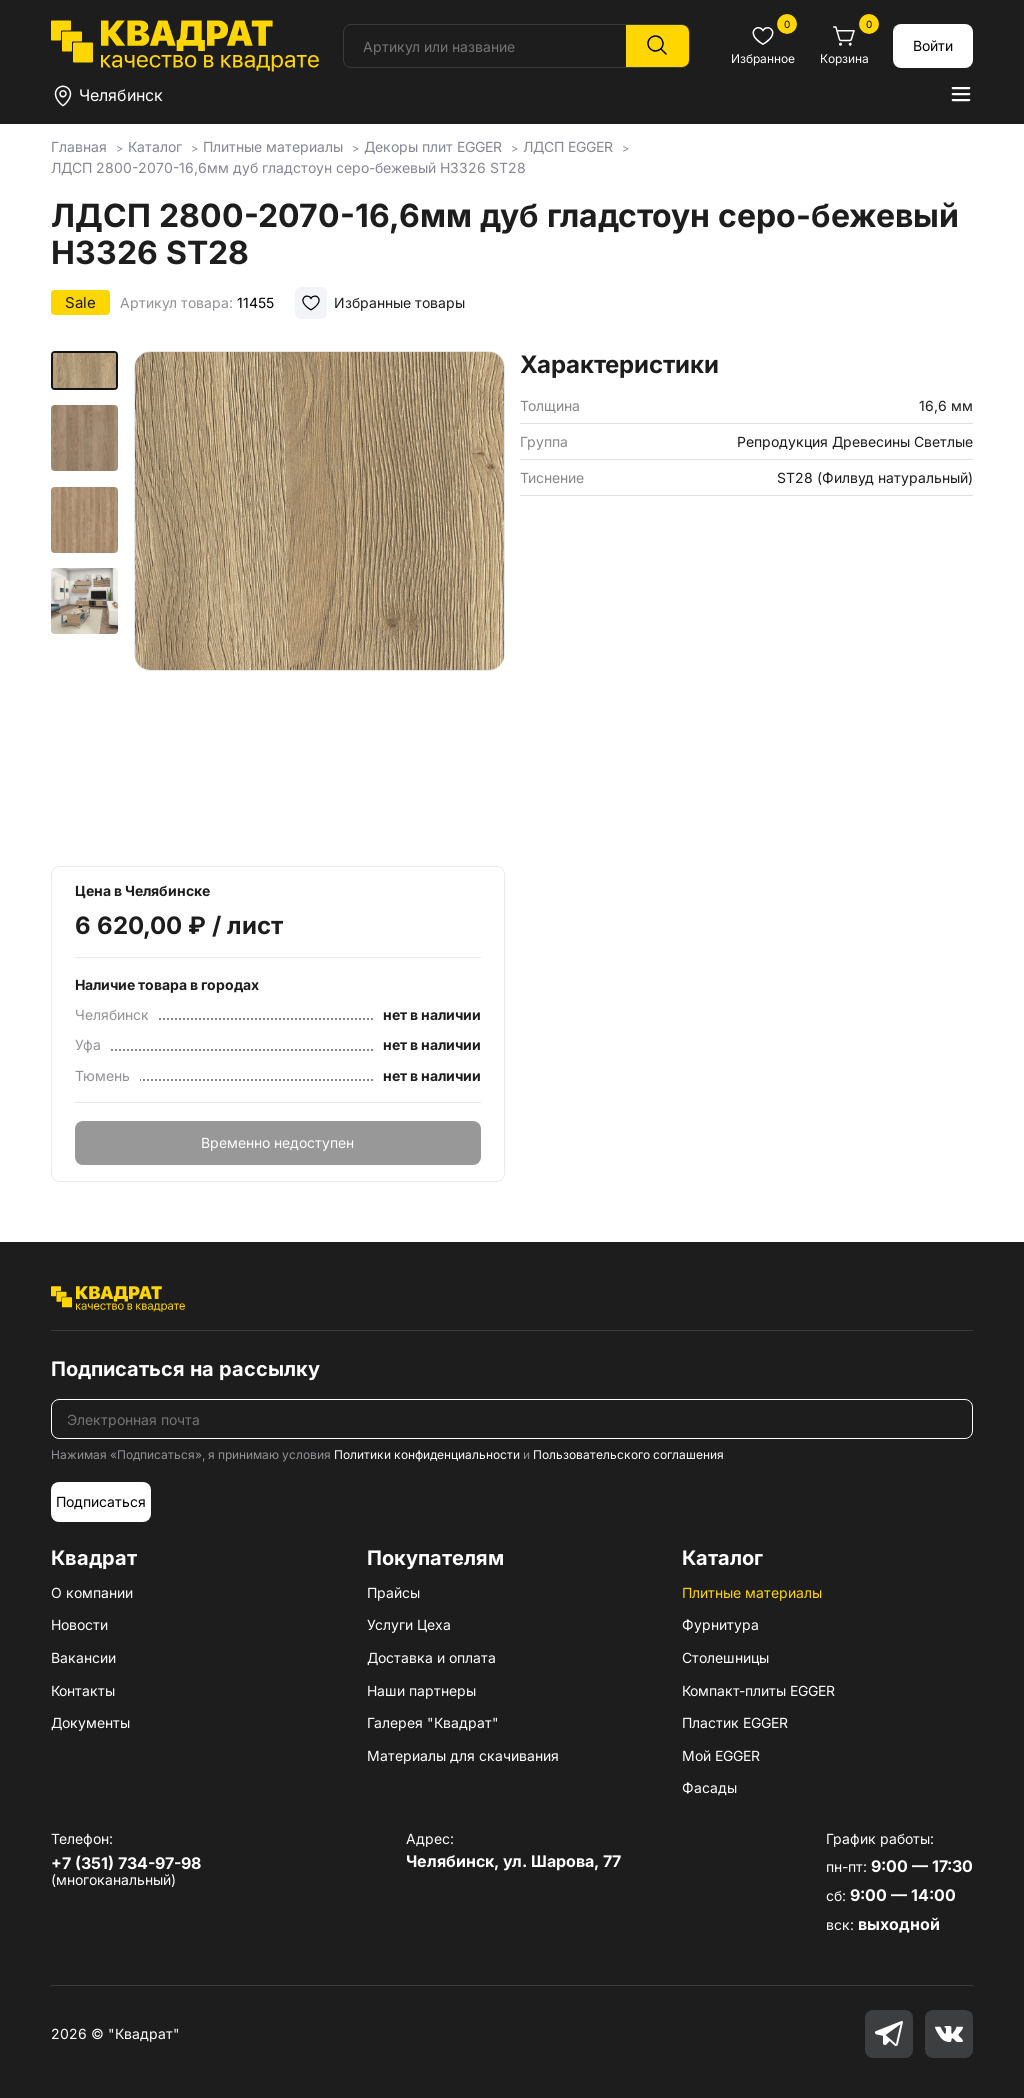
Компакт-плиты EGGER (758, 1690)
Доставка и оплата (431, 1657)
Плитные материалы (752, 1592)
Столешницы (725, 1657)
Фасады (709, 1787)
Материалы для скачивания (463, 1755)
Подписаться (101, 1501)
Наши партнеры (421, 1690)
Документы (90, 1722)
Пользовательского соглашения (628, 1454)
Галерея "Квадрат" (433, 1722)
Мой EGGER (721, 1755)
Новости (79, 1624)
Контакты (83, 1690)
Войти (933, 45)
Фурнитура (720, 1624)
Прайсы (393, 1592)
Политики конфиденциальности (427, 1454)
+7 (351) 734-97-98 (126, 1863)
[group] (319, 602)
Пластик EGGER (735, 1722)
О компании (92, 1592)
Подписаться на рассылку (185, 1369)
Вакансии (83, 1657)
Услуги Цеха (409, 1624)
